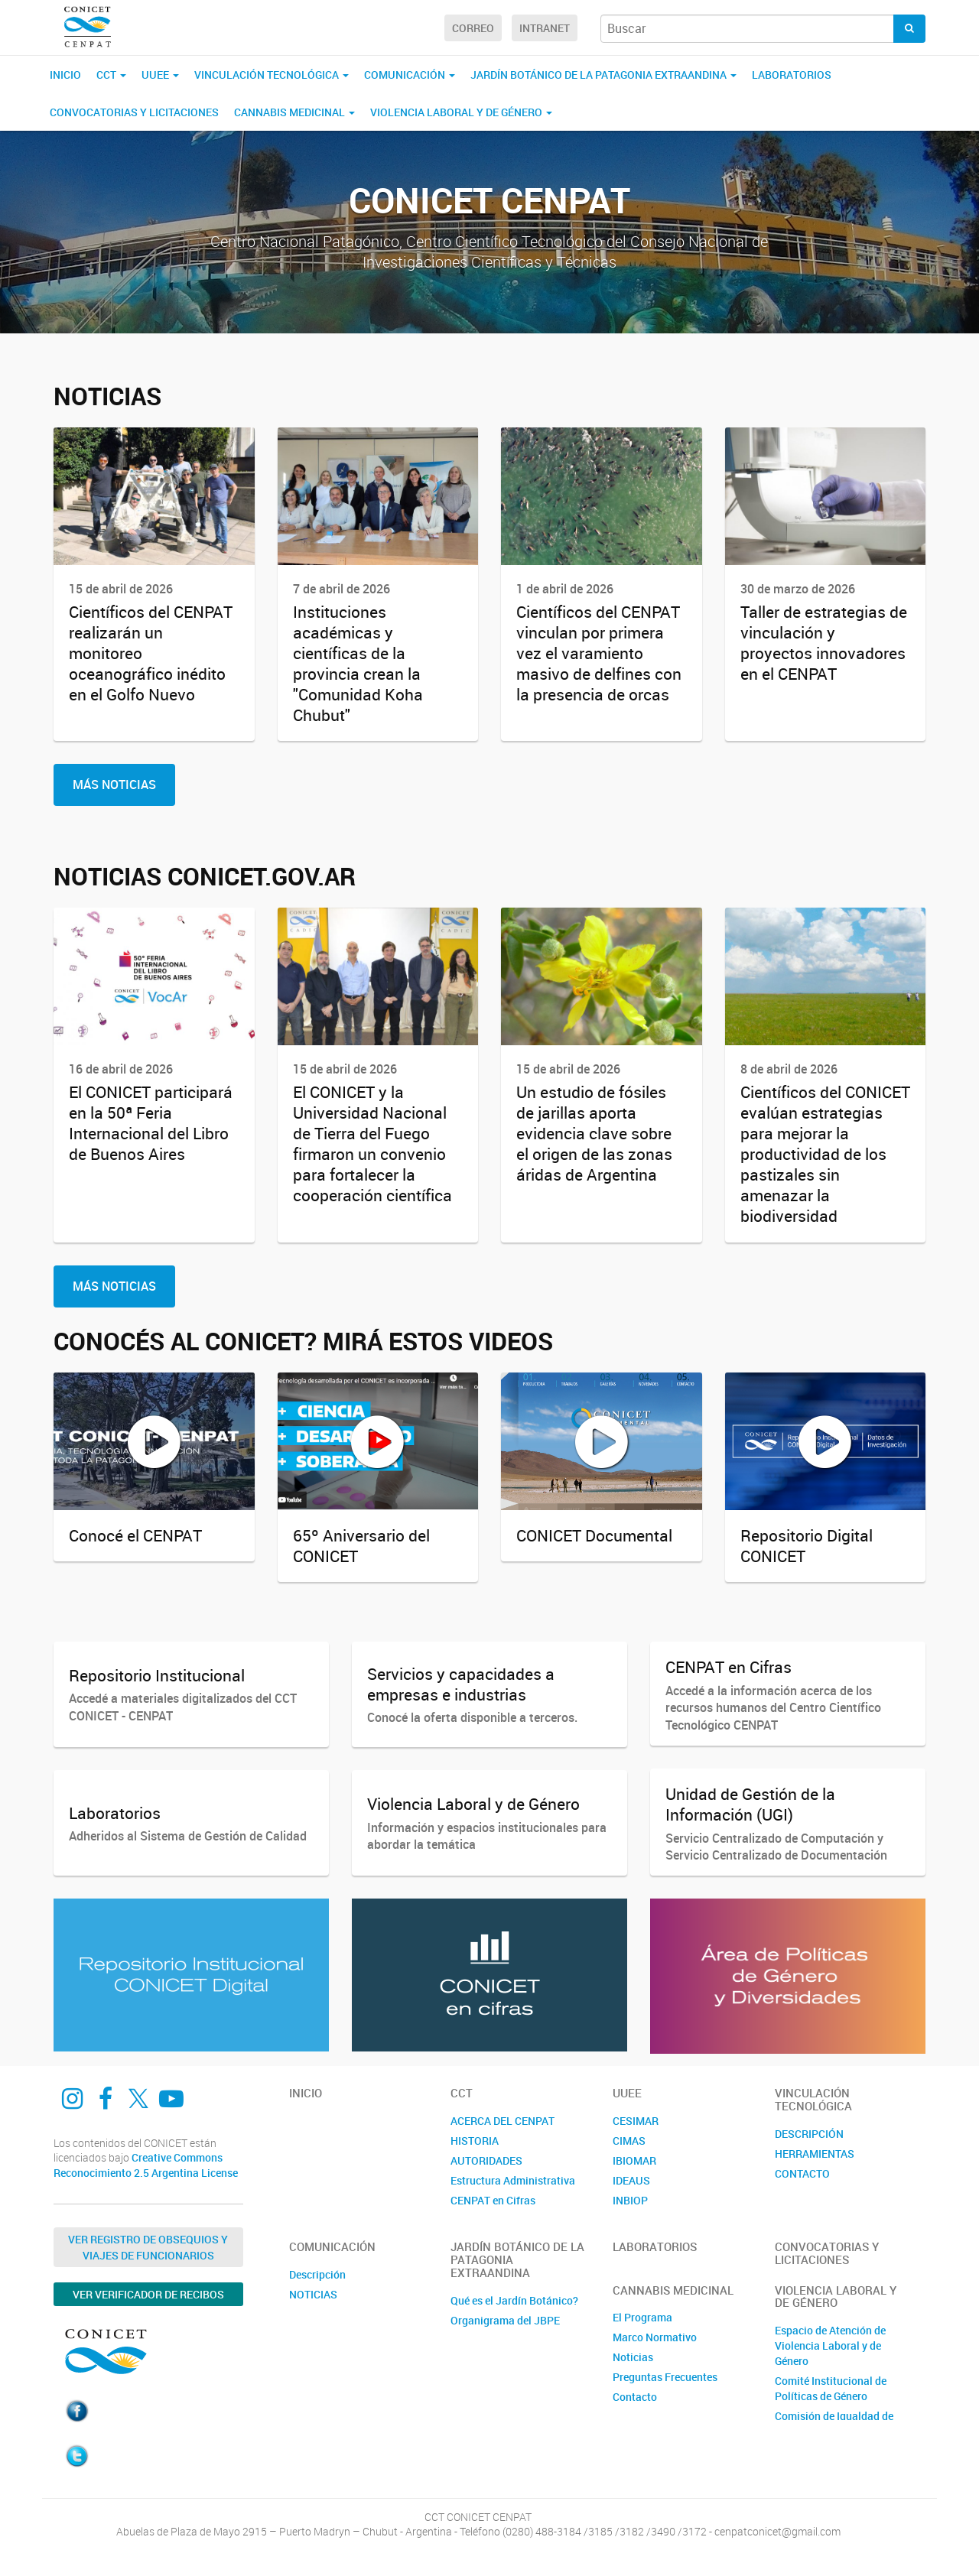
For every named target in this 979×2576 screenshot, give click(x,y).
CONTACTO (802, 2173)
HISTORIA (474, 2140)
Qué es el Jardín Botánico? (514, 2300)
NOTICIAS (313, 2294)
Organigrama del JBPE (505, 2320)
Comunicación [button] (409, 74)
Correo (473, 28)
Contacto (635, 2396)
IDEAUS (631, 2180)
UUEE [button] (160, 74)
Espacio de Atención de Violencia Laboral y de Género (830, 2345)
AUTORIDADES (486, 2160)
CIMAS (629, 2140)
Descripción (317, 2274)
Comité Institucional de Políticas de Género (830, 2388)
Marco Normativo (655, 2337)
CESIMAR (636, 2120)
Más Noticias (114, 784)
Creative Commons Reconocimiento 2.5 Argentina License (146, 2165)
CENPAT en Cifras (492, 2200)
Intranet (544, 28)
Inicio (65, 74)
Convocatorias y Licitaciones (134, 112)
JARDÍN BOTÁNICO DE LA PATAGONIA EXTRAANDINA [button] (603, 74)
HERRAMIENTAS (814, 2153)
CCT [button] (111, 74)
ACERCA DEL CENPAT (502, 2120)
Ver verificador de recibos (148, 2294)
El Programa (642, 2317)
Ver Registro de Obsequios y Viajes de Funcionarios (148, 2247)
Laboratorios (791, 74)
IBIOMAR (634, 2160)
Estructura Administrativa (512, 2180)
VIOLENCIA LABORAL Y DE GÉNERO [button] (461, 112)
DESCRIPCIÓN (809, 2133)
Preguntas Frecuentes (665, 2377)
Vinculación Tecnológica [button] (271, 74)
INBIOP (630, 2200)
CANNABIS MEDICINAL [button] (294, 112)
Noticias (633, 2357)
